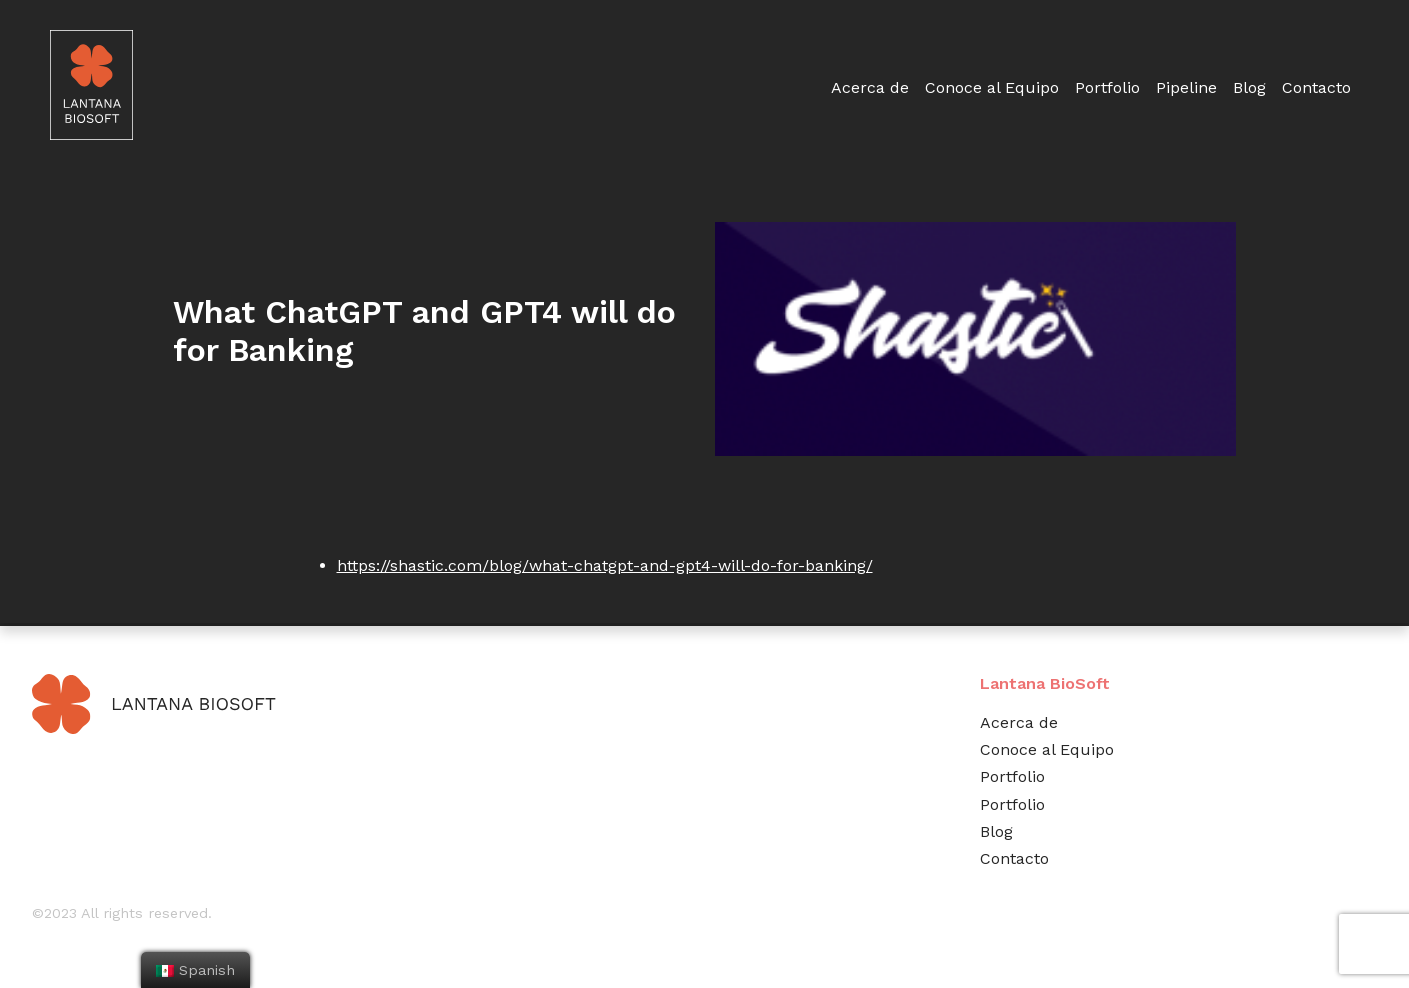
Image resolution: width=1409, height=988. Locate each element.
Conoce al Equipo (992, 87)
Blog (1249, 87)
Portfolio (1107, 87)
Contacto (1316, 87)
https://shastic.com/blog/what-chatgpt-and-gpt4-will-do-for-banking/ (605, 565)
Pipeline (1186, 87)
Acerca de (870, 87)
